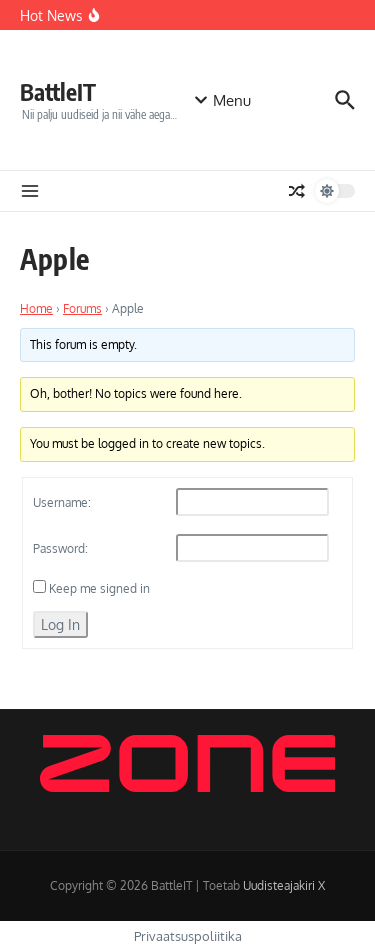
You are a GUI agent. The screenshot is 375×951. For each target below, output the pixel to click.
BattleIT (58, 91)
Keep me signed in (99, 588)
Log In (60, 624)
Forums (82, 308)
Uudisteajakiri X (284, 885)
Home (36, 308)
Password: (60, 548)
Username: (62, 502)
